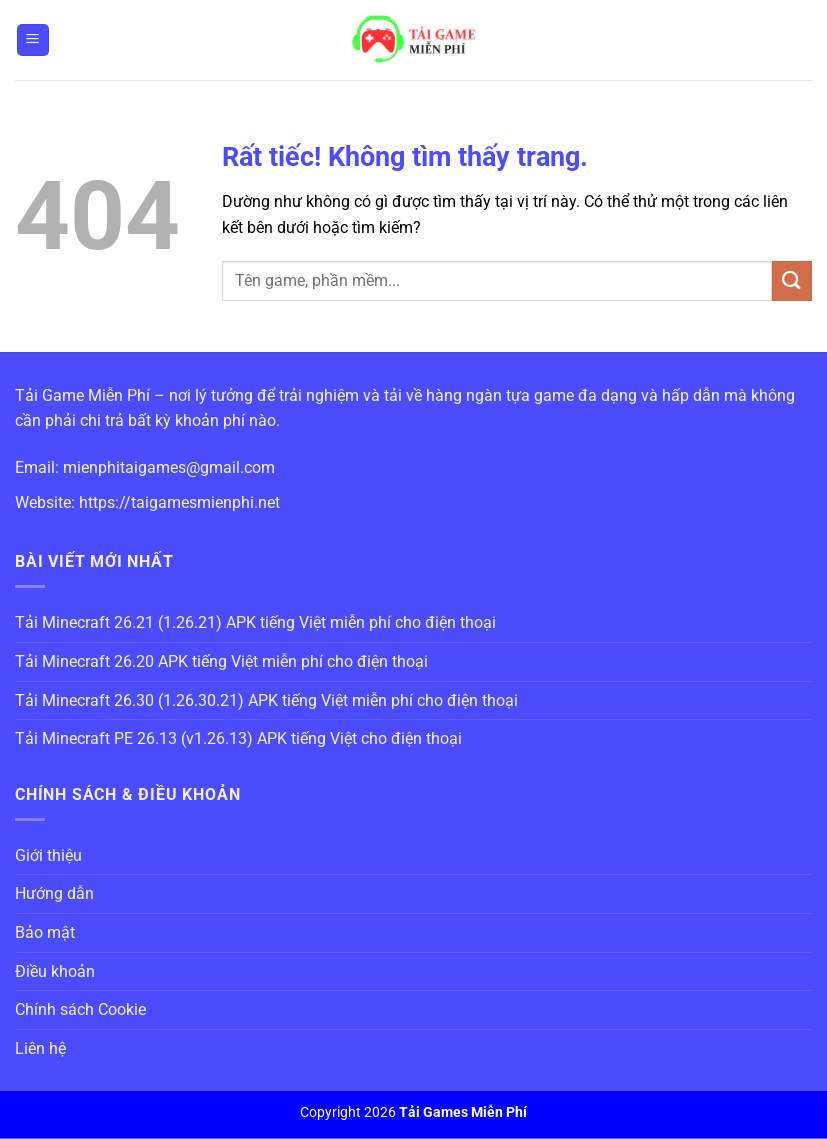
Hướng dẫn (54, 893)
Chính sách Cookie (80, 1009)
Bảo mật (45, 932)
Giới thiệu (48, 855)
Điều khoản (55, 971)
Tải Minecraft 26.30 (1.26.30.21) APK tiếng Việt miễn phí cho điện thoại (266, 700)
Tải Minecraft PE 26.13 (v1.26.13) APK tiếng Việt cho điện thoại (238, 738)
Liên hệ (40, 1048)
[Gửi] (792, 280)
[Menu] (33, 40)
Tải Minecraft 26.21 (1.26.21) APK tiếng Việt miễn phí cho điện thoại (255, 622)
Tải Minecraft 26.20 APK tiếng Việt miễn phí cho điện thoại (221, 661)
